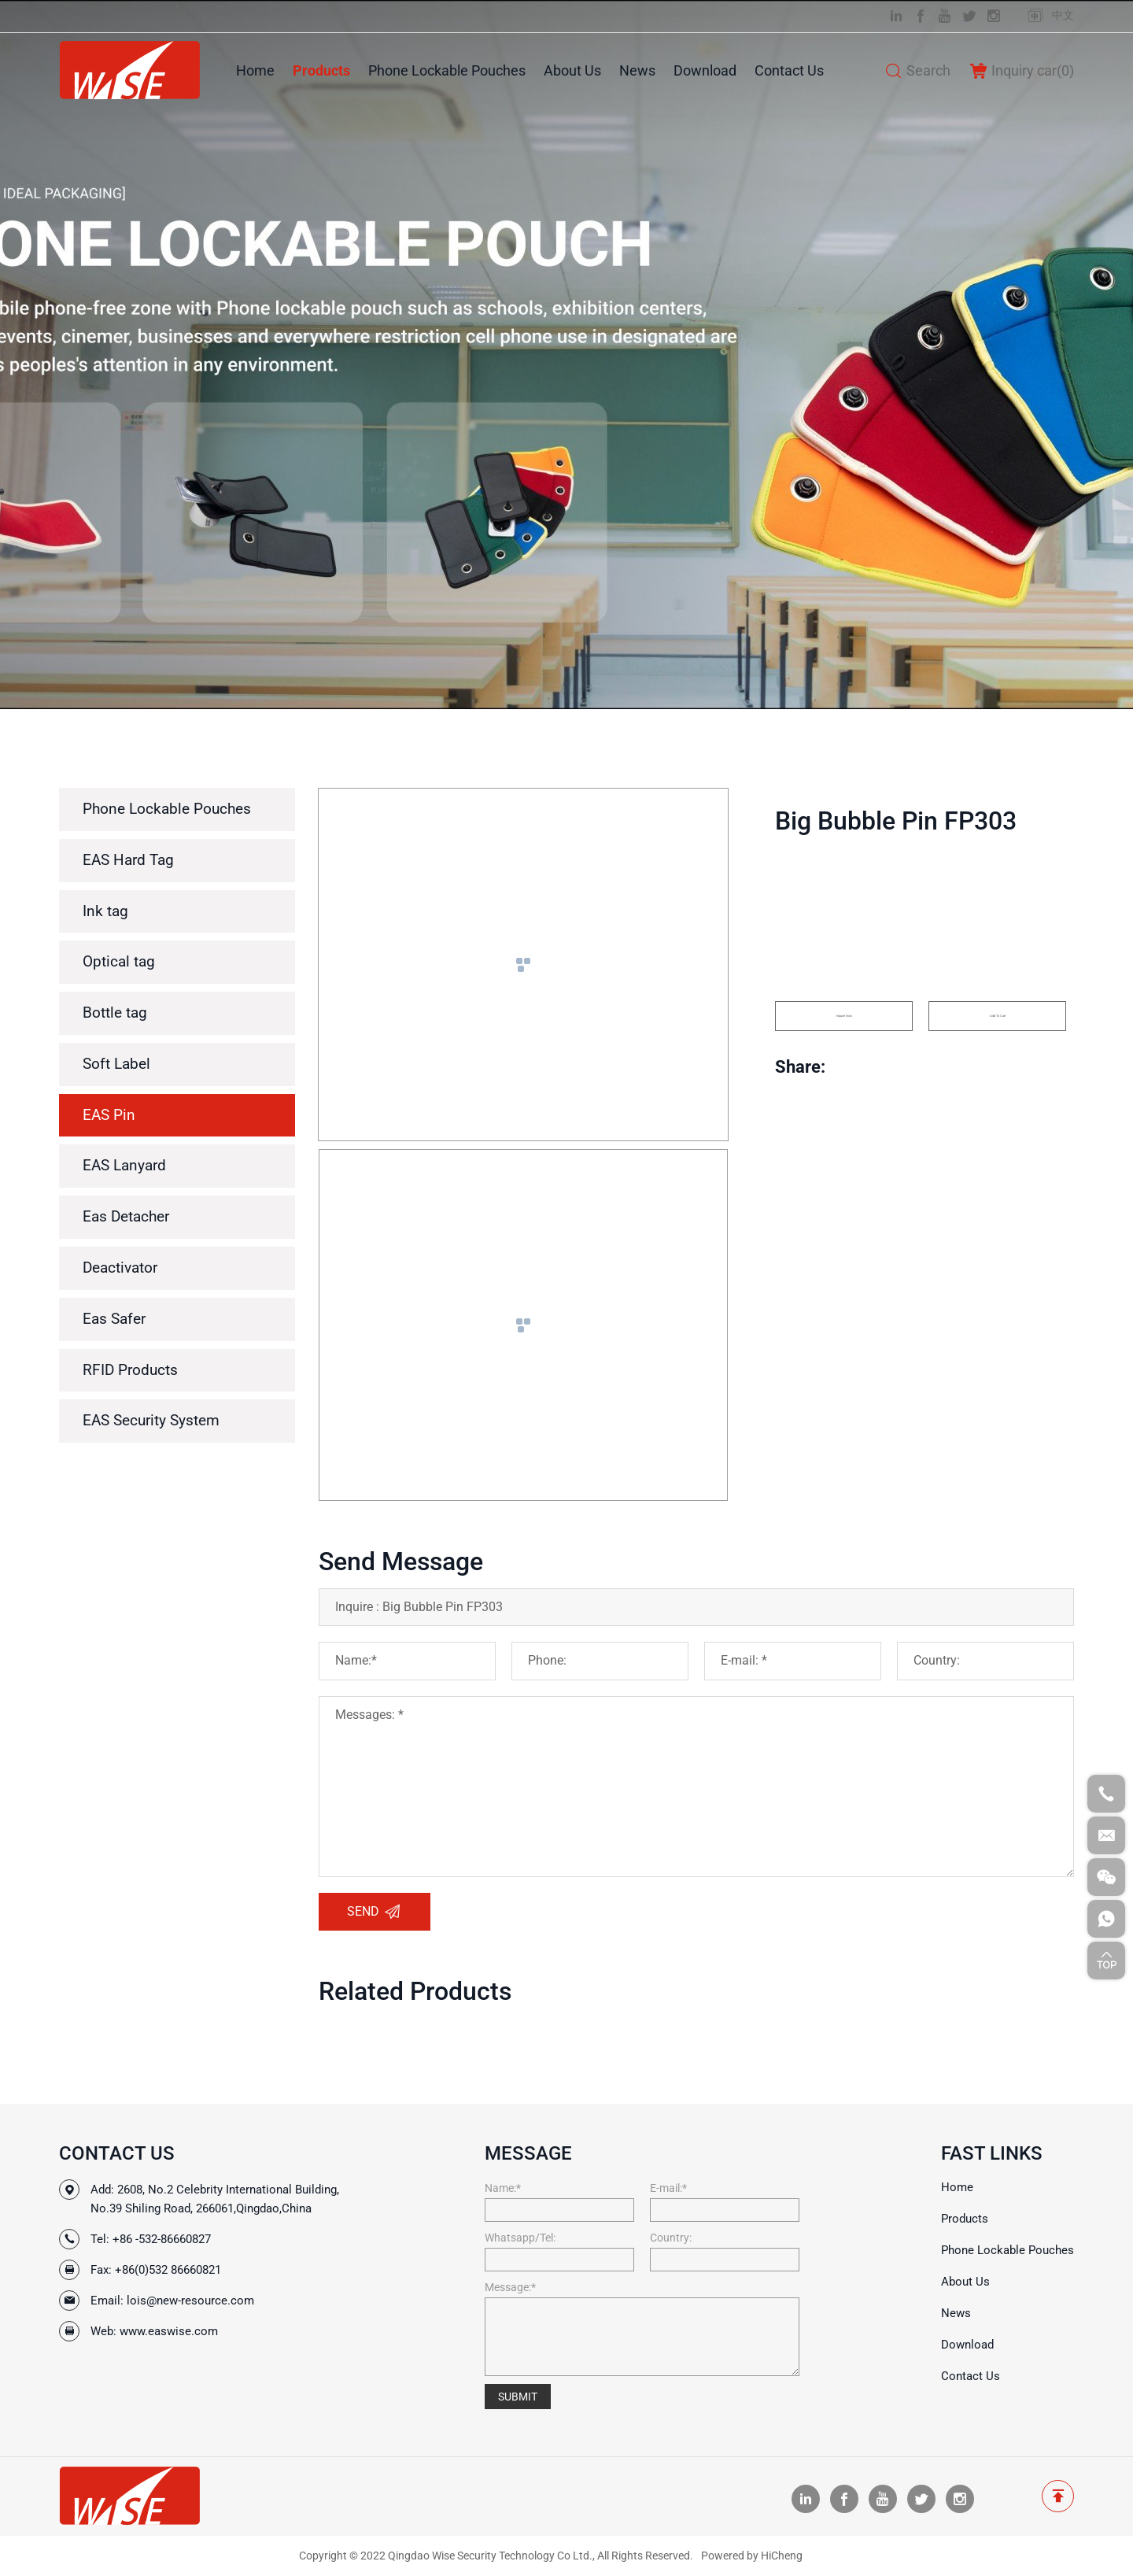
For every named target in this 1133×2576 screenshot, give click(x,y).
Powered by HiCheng (752, 2555)
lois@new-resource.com (190, 2300)
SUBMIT (517, 2396)
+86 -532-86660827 (162, 2239)
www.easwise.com (169, 2331)
